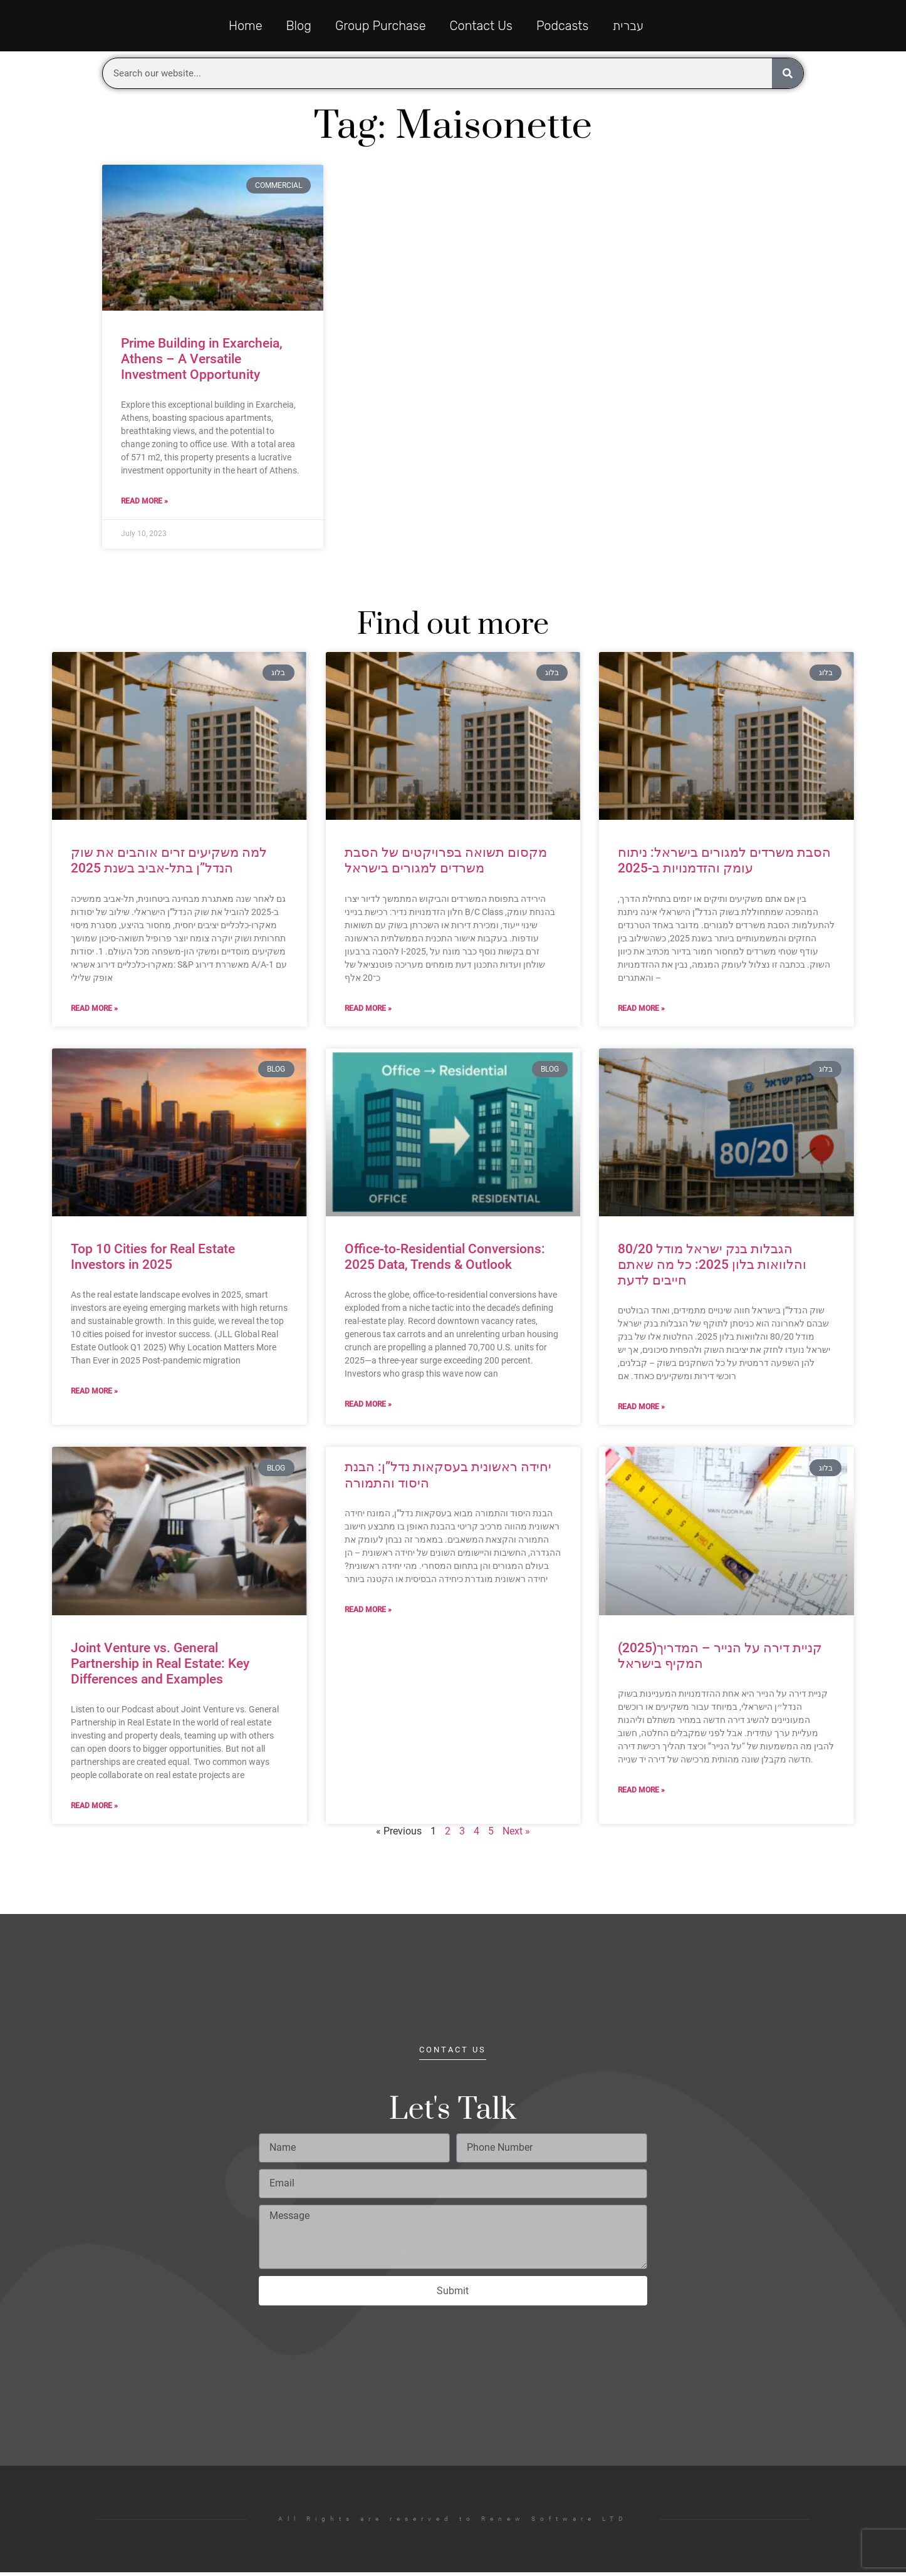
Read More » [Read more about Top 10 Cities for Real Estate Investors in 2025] (94, 1394)
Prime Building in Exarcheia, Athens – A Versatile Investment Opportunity (202, 362)
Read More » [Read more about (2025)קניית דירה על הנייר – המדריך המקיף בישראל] (641, 1793)
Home (246, 27)
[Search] (787, 77)
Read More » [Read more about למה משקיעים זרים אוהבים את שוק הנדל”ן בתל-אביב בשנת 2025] (94, 1011)
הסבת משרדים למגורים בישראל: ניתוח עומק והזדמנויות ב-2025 (724, 864)
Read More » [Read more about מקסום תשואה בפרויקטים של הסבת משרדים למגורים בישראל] (368, 1011)
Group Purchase (380, 27)
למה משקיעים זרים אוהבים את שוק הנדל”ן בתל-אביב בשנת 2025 (169, 864)
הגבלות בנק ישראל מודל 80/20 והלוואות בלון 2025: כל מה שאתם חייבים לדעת (712, 1268)
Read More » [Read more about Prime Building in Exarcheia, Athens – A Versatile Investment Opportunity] (144, 504)
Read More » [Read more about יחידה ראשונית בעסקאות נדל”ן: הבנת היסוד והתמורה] (368, 1613)
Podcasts (562, 27)
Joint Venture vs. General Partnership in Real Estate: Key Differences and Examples (160, 1667)
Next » (516, 1835)
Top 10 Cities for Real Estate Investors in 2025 (153, 1260)
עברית (627, 27)
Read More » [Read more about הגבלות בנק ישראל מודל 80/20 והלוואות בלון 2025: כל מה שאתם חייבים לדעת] (641, 1410)
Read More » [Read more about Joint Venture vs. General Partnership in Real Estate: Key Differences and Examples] (94, 1809)
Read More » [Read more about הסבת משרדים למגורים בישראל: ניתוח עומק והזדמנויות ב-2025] (641, 1011)
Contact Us (481, 27)
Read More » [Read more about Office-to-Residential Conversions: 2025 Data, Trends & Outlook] (368, 1408)
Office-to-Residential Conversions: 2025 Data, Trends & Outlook (445, 1260)
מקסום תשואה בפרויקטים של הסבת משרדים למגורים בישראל (446, 864)
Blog (298, 27)
